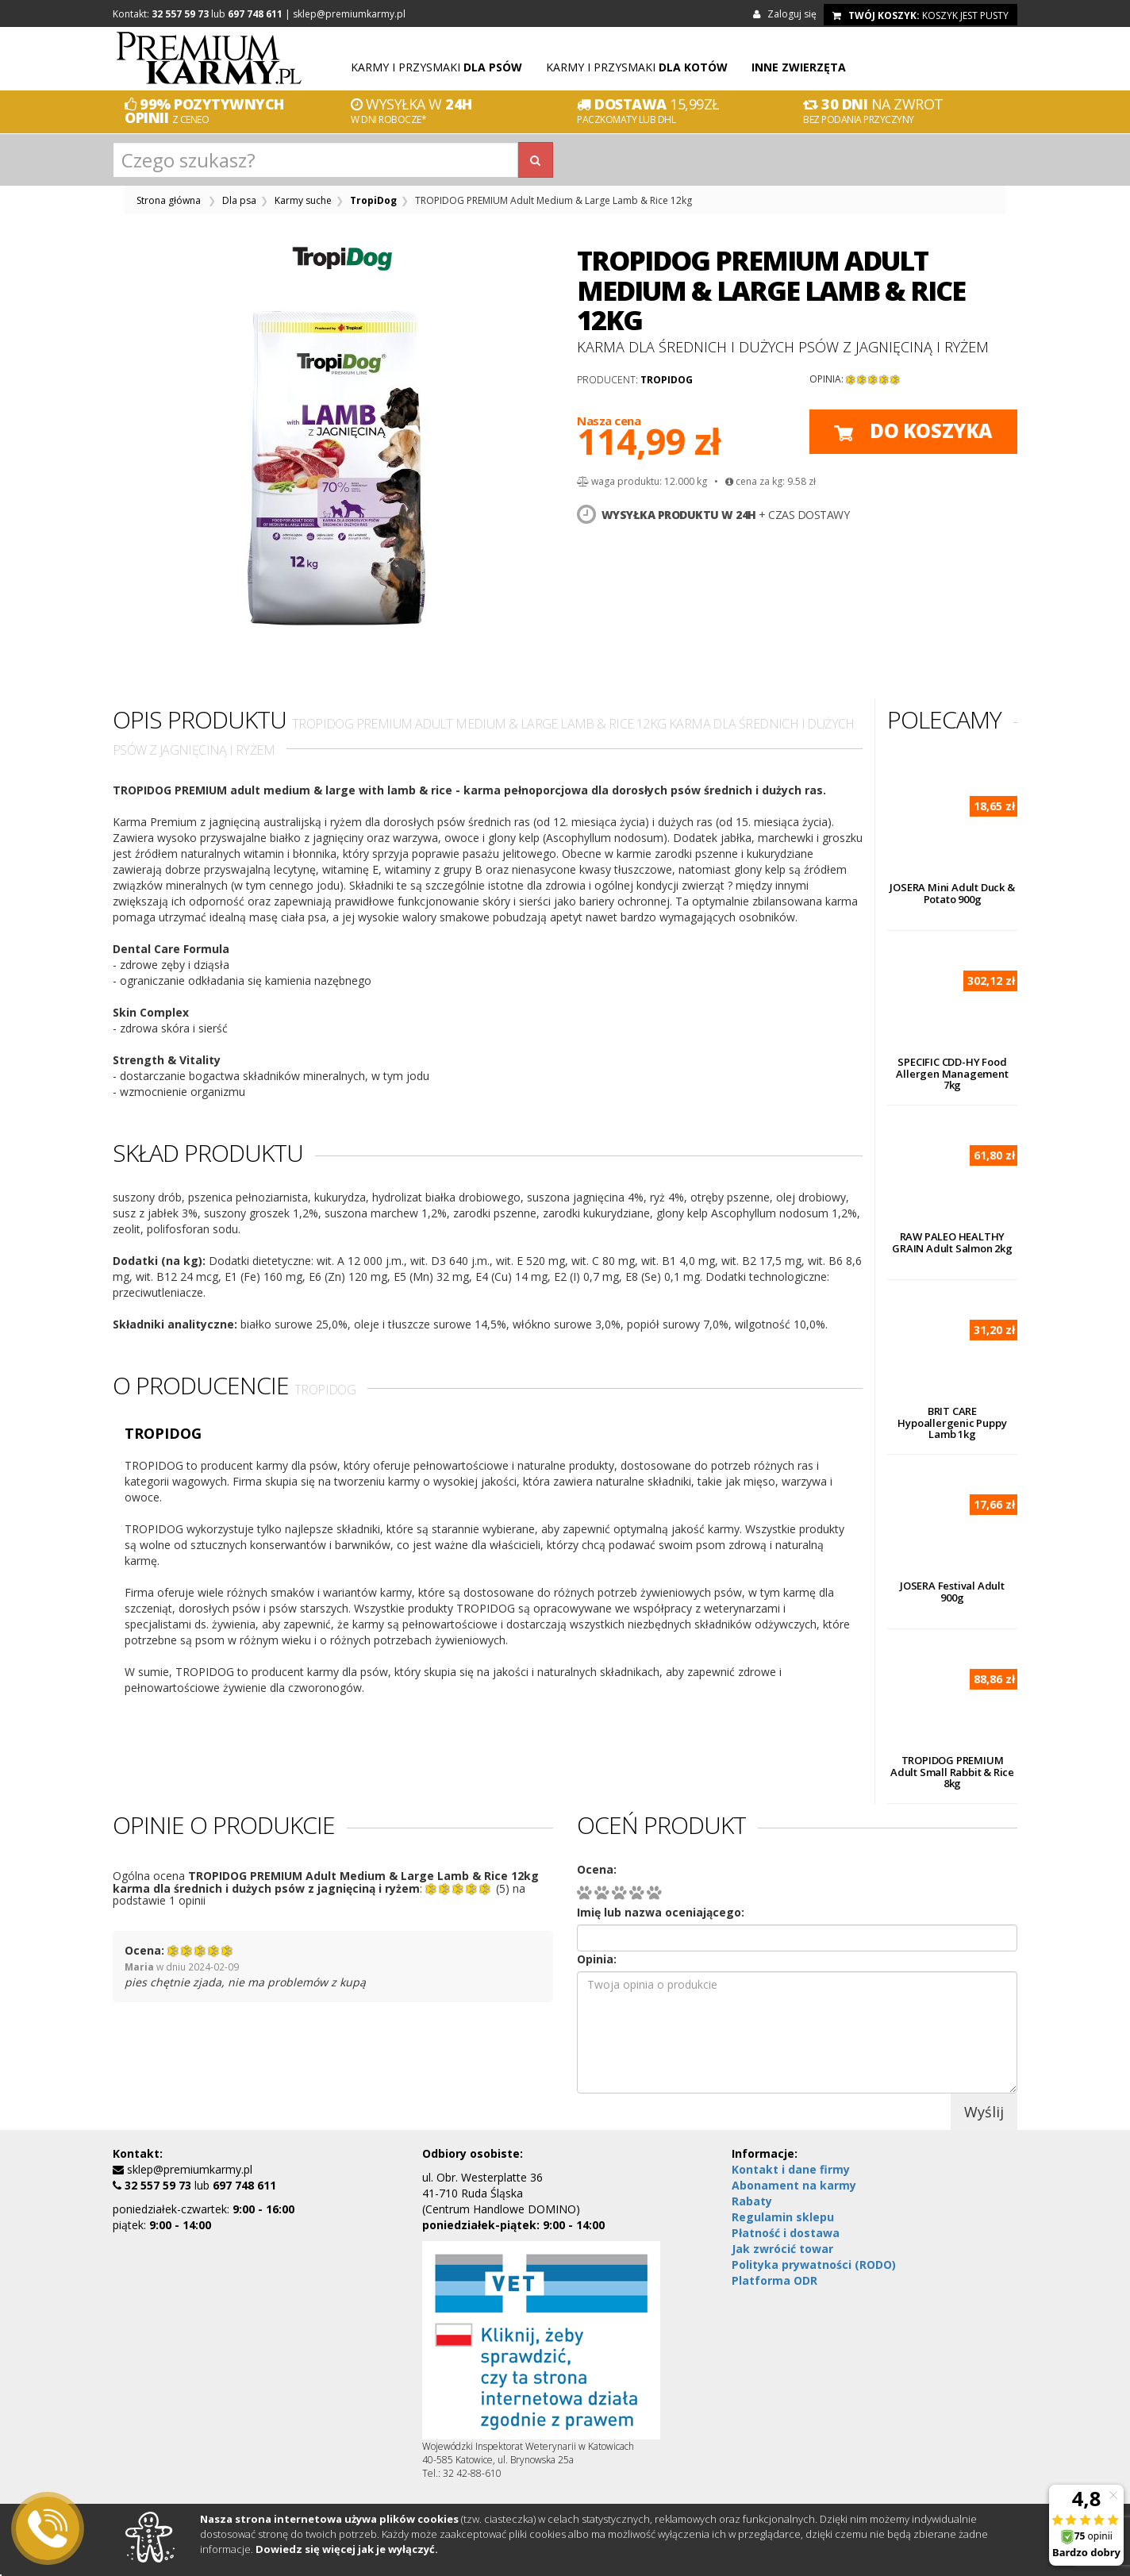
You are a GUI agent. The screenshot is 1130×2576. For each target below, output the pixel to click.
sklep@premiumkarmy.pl (349, 14)
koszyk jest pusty (920, 15)
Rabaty (752, 2201)
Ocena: (597, 1869)
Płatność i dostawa (786, 2232)
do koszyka (913, 430)
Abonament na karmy (794, 2185)
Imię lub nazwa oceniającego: (660, 1912)
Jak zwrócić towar (782, 2248)
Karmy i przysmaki (436, 67)
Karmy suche (303, 200)
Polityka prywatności (814, 2264)
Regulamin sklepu (783, 2216)
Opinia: (597, 1959)
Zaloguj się (787, 14)
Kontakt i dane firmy (791, 2169)
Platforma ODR (774, 2280)
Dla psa (239, 200)
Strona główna (168, 200)
